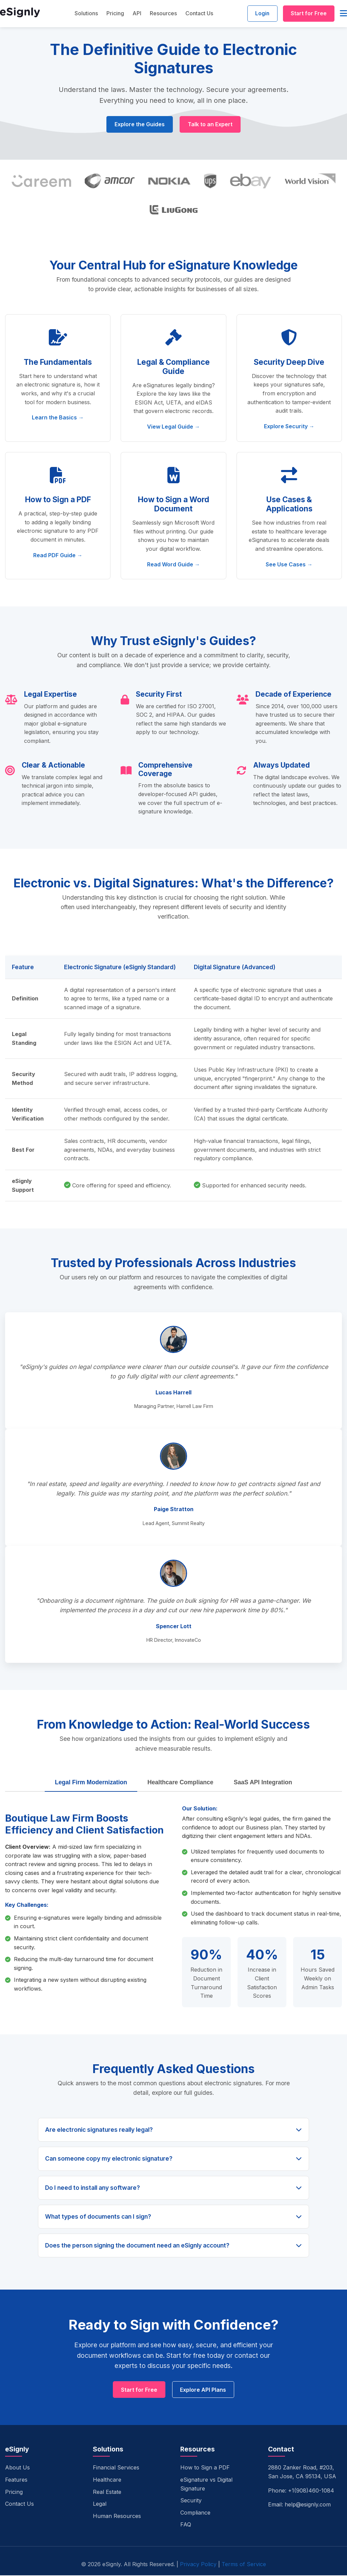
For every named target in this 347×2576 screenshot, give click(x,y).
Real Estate (107, 2492)
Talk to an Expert (210, 124)
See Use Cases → (289, 564)
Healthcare (107, 2480)
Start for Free (308, 14)
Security (191, 2501)
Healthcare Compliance (180, 1782)
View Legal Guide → (173, 427)
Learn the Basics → (58, 417)
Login (260, 14)
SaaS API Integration (263, 1782)
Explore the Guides (139, 124)
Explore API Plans (204, 2390)
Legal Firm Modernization (91, 1782)
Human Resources (117, 2516)
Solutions (84, 13)
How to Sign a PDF (205, 2468)
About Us (17, 2468)
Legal (99, 2504)
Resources (161, 13)
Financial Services (116, 2468)
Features (16, 2480)
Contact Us (197, 13)
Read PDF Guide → (57, 555)
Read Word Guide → (173, 564)
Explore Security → (289, 426)
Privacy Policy (198, 2564)
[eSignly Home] (20, 14)
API (135, 13)
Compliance (195, 2513)
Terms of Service (244, 2564)
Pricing (113, 13)
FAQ (185, 2525)
